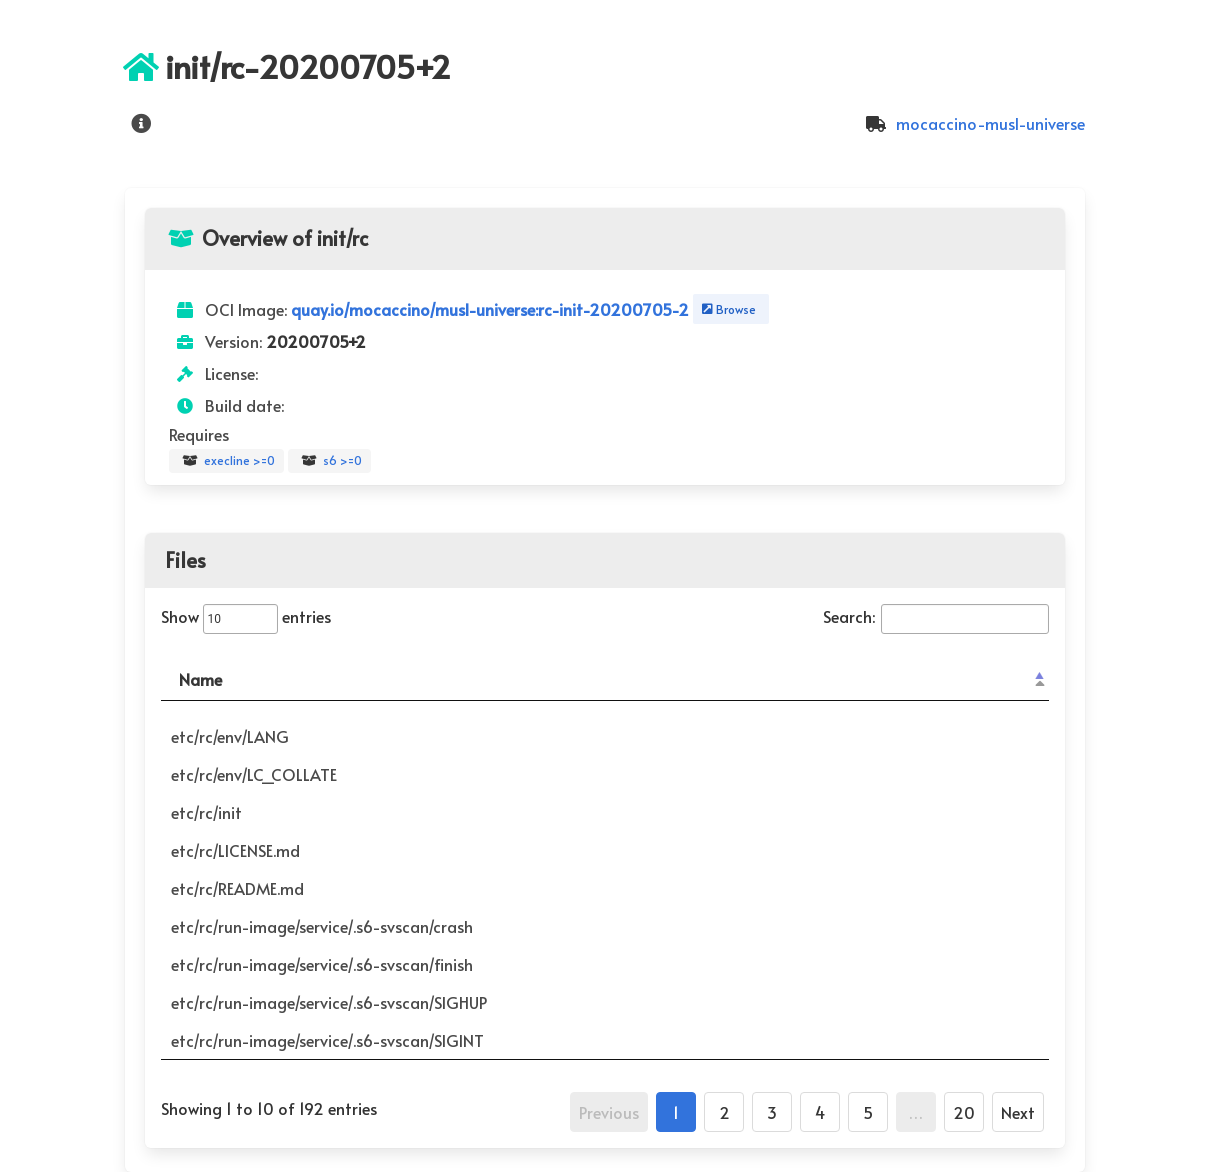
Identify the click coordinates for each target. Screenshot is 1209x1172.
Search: (936, 616)
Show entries (246, 616)
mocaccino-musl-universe (972, 123)
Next (1018, 1112)
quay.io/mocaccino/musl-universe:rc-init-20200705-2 (492, 309)
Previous (609, 1112)
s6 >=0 (329, 461)
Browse (727, 309)
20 (964, 1112)
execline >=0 (226, 461)
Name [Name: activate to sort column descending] (200, 679)
